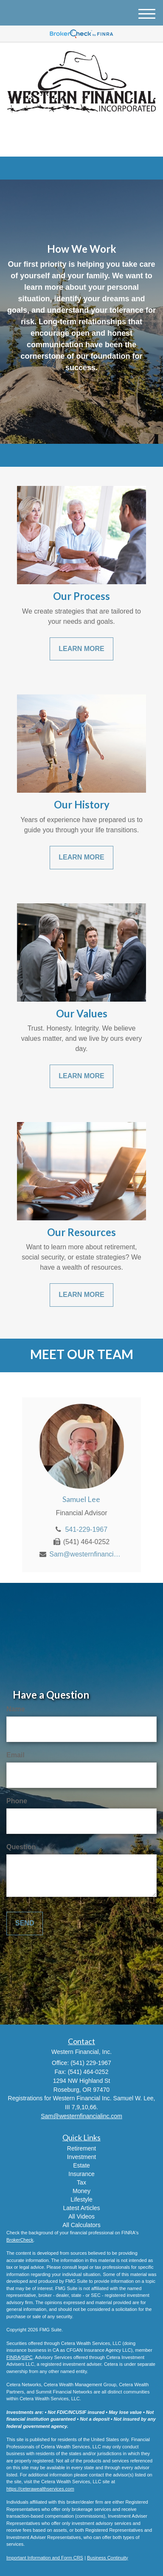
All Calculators (81, 2225)
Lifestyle (81, 2199)
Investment (81, 2156)
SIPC (27, 2357)
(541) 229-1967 (81, 142)
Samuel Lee (81, 1499)
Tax (81, 2182)
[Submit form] (24, 1923)
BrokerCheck (20, 2239)
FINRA (13, 2357)
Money (81, 2191)
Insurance (81, 2173)
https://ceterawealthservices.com (40, 2488)
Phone (16, 1801)
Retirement (81, 2148)
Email (15, 1755)
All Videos (81, 2216)
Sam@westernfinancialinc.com (86, 1554)
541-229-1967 (86, 1529)
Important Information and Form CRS (44, 2557)
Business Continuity (107, 2557)
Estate (81, 2165)
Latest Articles (81, 2208)
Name (15, 1709)
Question (21, 1847)
